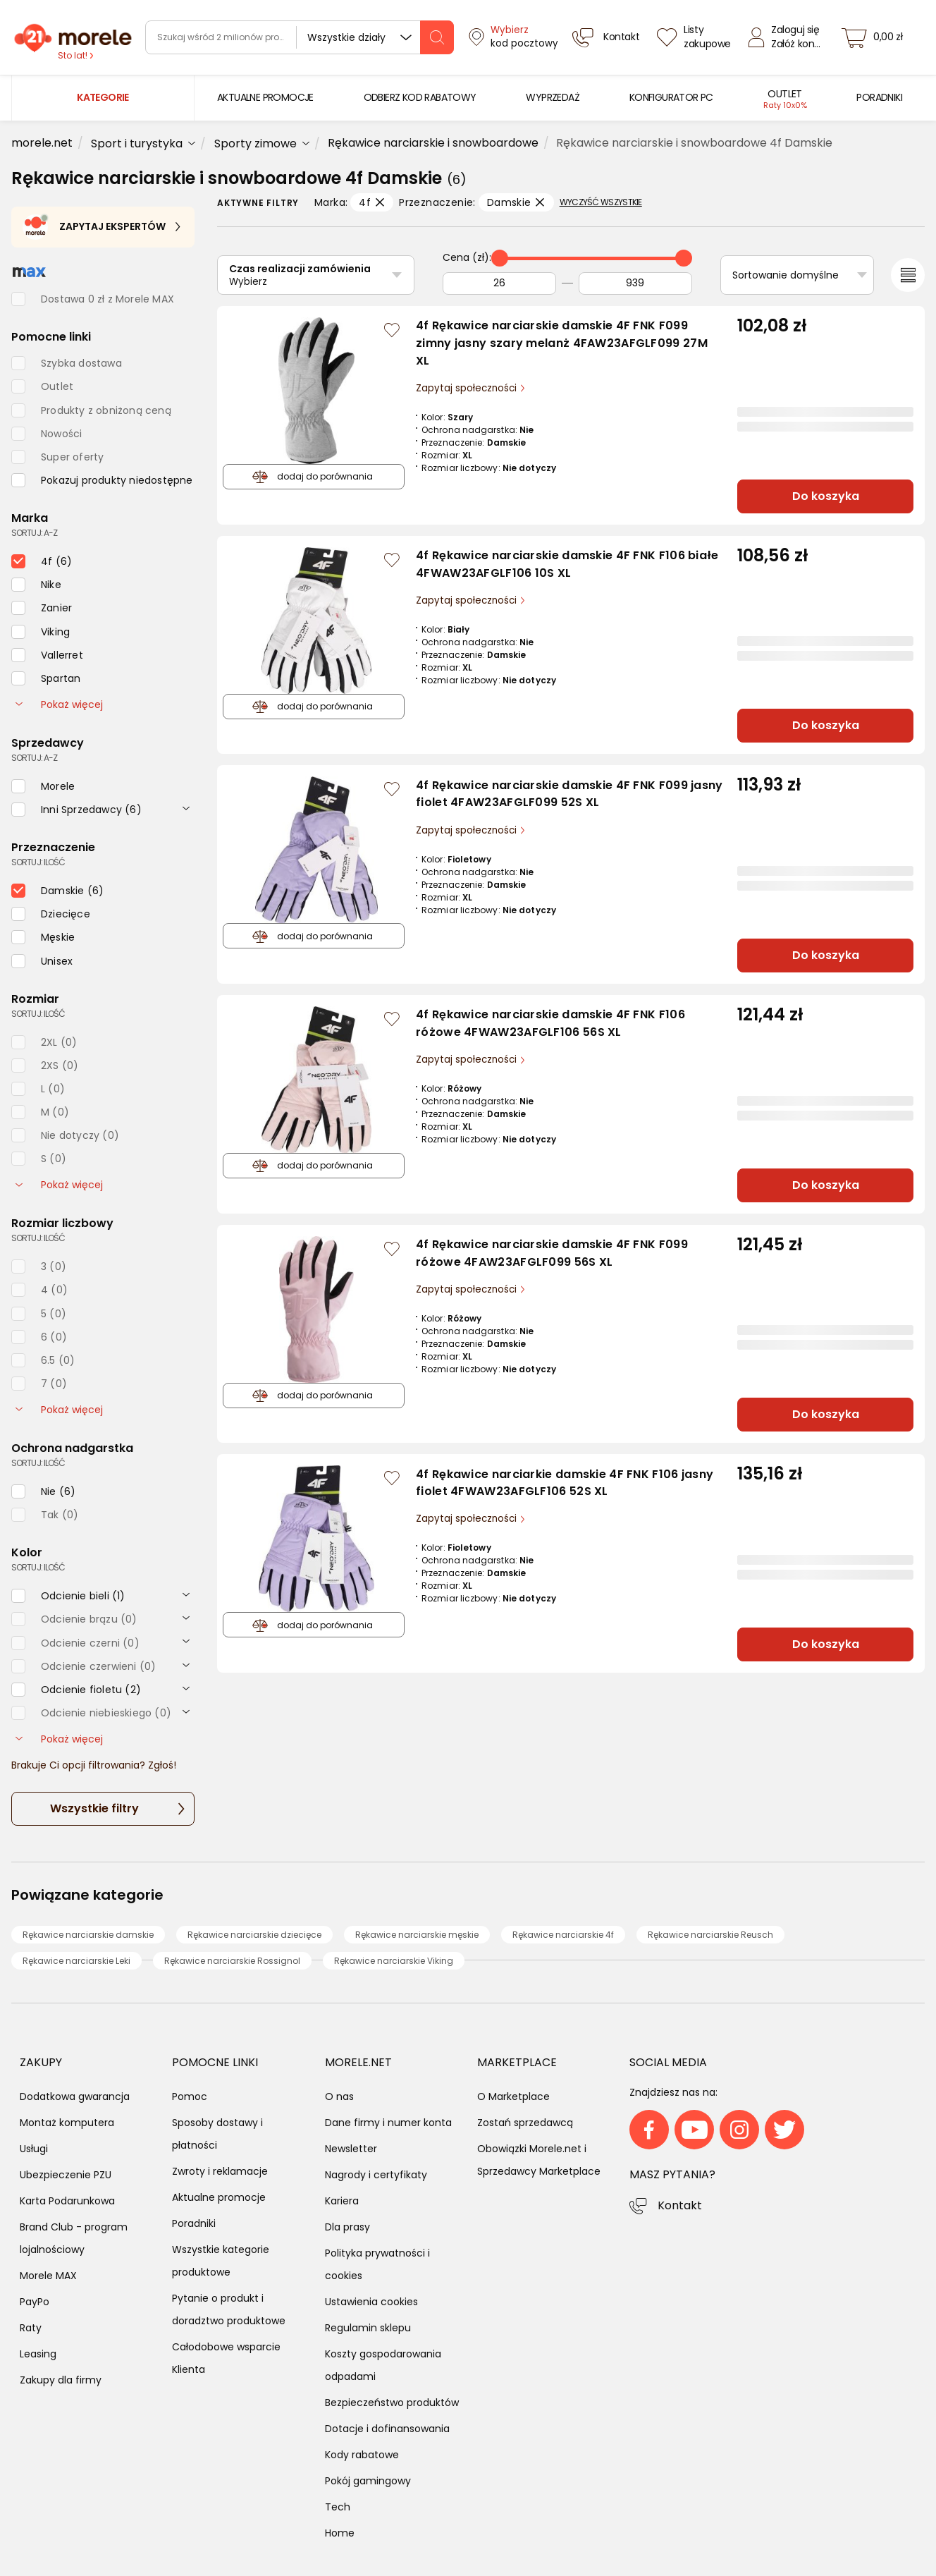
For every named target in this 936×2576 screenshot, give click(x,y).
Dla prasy (347, 2227)
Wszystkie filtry (94, 1808)
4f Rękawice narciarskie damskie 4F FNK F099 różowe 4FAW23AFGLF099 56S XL (552, 1253)
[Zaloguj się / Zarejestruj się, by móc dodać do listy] (392, 330)
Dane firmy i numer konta (388, 2123)
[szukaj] (437, 37)
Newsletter (351, 2149)
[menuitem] (265, 97)
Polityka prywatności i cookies (377, 2264)
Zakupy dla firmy (60, 2380)
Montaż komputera (67, 2123)
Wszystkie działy (346, 37)
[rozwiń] (186, 807)
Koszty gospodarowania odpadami (383, 2365)
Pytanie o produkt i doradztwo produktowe (228, 2309)
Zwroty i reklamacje (220, 2171)
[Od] (499, 283)
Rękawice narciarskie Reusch (710, 1935)
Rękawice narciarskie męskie (417, 1935)
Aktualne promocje (219, 2197)
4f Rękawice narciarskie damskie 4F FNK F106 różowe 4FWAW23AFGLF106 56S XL (550, 1023)
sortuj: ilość (38, 862)
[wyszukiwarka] (299, 37)
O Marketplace (513, 2096)
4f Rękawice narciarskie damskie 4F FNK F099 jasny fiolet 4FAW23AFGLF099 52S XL (569, 794)
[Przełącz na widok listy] (908, 275)
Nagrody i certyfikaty (376, 2175)
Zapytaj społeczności (467, 388)
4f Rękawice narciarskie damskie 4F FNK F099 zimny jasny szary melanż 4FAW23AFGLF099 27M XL (562, 342)
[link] (265, 97)
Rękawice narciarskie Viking (393, 1961)
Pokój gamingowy (368, 2481)
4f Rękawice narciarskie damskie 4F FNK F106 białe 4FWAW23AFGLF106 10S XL (567, 564)
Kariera (342, 2201)
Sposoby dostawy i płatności (217, 2134)
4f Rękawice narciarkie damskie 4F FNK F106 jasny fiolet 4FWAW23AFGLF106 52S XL (564, 1483)
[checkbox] (102, 480)
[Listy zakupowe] (695, 37)
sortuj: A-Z (34, 533)
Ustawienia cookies (371, 2302)
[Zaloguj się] (788, 37)
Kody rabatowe (362, 2455)
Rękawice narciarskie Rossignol (232, 1961)
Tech (337, 2507)
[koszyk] (876, 37)
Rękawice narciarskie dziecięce (254, 1935)
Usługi (34, 2149)
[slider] (499, 258)
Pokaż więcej (59, 704)
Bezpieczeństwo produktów (392, 2402)
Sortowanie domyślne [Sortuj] (785, 275)
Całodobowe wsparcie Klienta (226, 2358)
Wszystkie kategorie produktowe (220, 2260)
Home (340, 2533)
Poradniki (194, 2223)
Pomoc (189, 2096)
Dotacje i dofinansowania (387, 2429)
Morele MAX (48, 2276)
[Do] (635, 283)
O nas (339, 2096)
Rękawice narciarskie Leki (76, 1961)
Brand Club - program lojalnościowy (74, 2238)
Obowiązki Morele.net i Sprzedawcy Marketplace (539, 2160)
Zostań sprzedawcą (525, 2123)
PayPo (34, 2302)
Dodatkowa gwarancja (75, 2096)
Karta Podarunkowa (67, 2201)
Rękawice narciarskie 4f (563, 1935)
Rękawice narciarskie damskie (88, 1935)
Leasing (38, 2354)
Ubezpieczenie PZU (65, 2175)
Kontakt (680, 2205)
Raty (31, 2328)
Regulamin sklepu (368, 2328)
